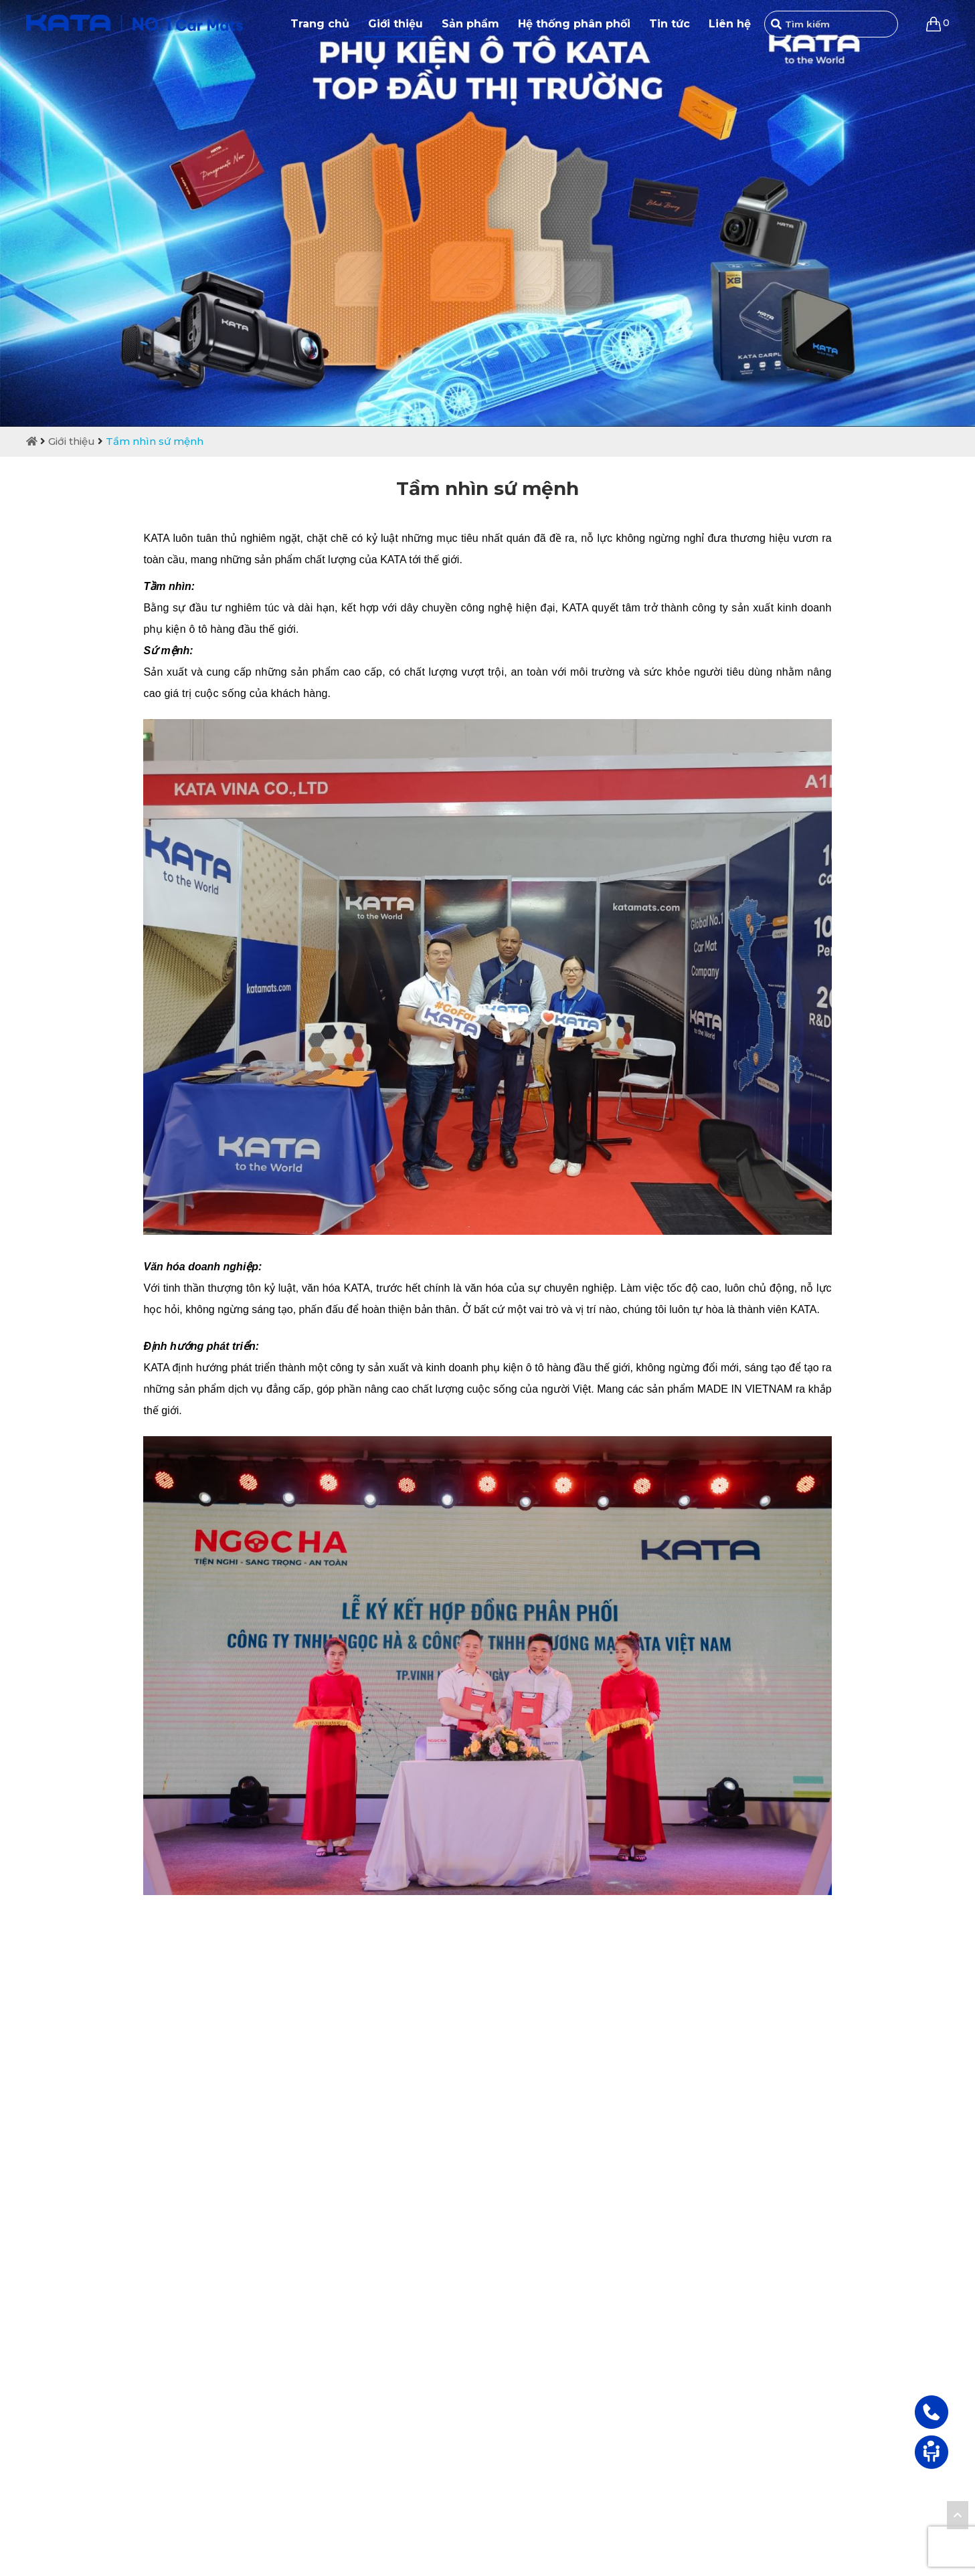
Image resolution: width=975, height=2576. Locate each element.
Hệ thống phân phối (574, 23)
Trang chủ (319, 23)
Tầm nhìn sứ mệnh (154, 441)
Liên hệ (730, 23)
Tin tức (669, 23)
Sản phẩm (470, 23)
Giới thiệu (395, 23)
